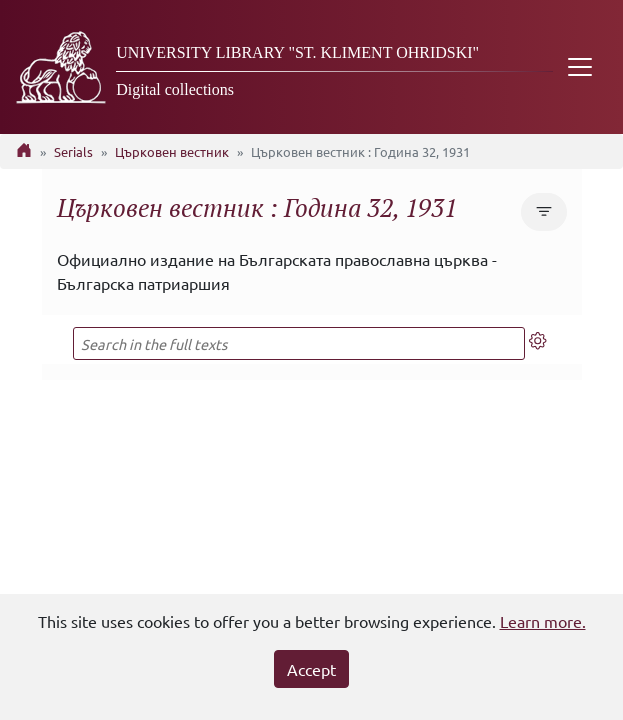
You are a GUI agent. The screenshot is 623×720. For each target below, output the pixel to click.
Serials (73, 151)
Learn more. (543, 621)
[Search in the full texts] (299, 343)
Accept (311, 669)
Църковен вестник (172, 151)
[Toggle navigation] (580, 67)
